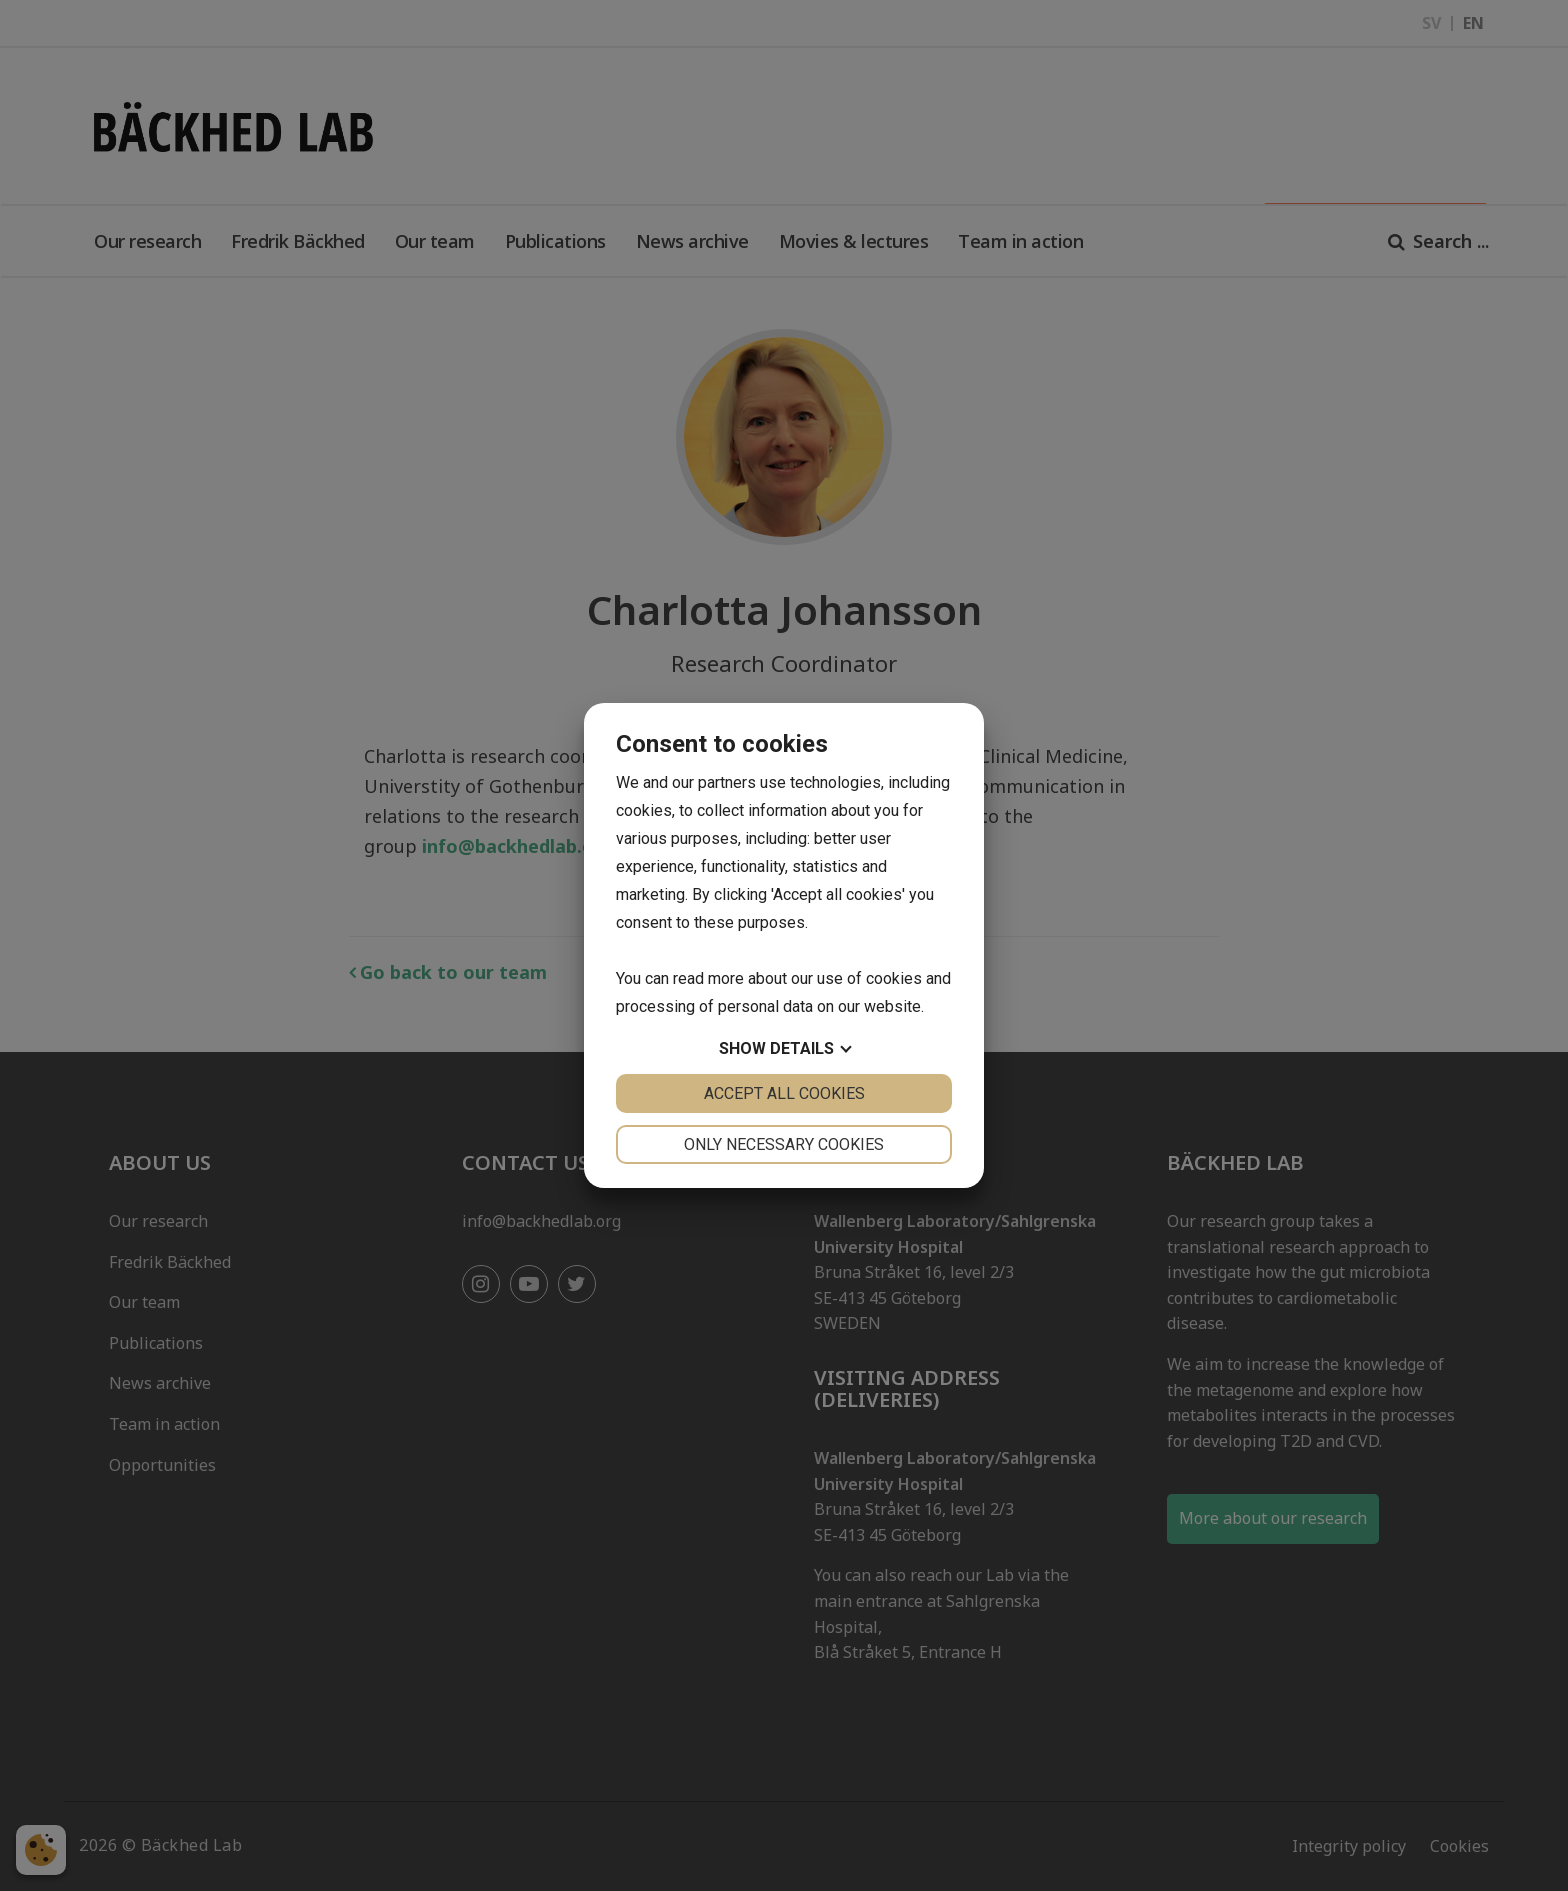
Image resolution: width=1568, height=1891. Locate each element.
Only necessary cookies (784, 1144)
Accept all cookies (784, 1093)
